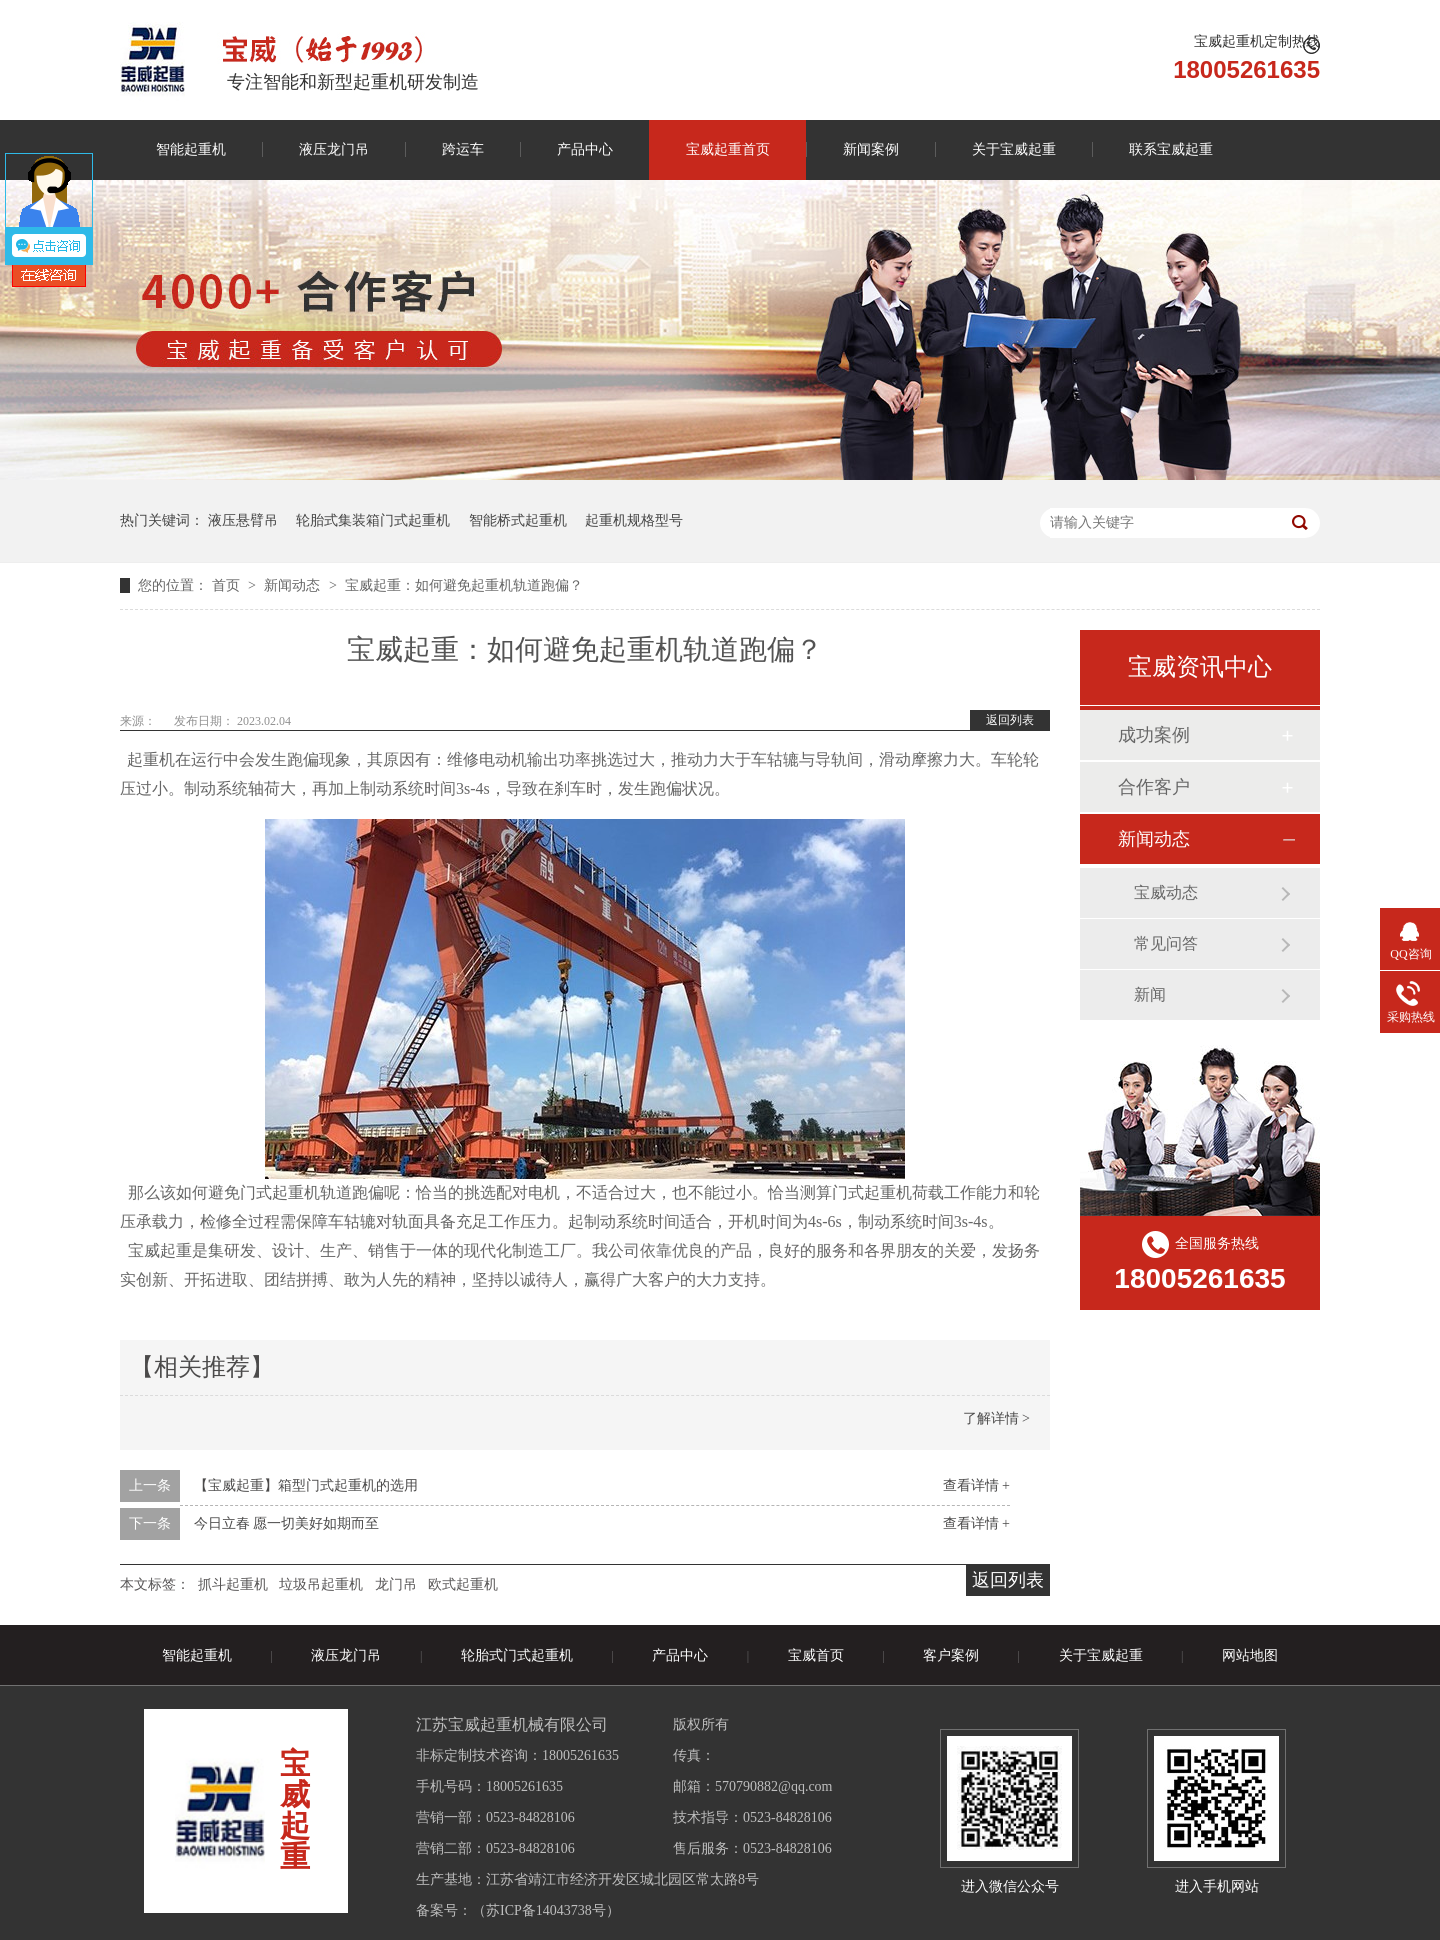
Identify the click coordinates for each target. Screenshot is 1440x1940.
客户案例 (951, 1655)
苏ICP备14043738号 (546, 1910)
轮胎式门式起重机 (517, 1655)
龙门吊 (396, 1584)
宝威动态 (1166, 892)
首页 (228, 585)
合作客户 (1154, 787)
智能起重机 (191, 149)
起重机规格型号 (634, 520)
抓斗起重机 (233, 1584)
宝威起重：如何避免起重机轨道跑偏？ (464, 585)
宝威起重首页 (728, 149)
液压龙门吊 (334, 149)
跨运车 (463, 149)
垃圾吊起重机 (321, 1584)
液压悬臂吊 (243, 520)
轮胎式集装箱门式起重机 (373, 520)
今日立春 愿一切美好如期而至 (287, 1523)
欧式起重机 (463, 1584)
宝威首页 (816, 1655)
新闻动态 (294, 585)
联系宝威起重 (1171, 149)
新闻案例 (871, 149)
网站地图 (1250, 1655)
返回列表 (1010, 720)
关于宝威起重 (1014, 149)
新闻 (1150, 994)
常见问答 (1166, 943)
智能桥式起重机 (518, 520)
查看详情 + (976, 1485)
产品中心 (585, 149)
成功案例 (1154, 735)
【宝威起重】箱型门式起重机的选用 (306, 1485)
